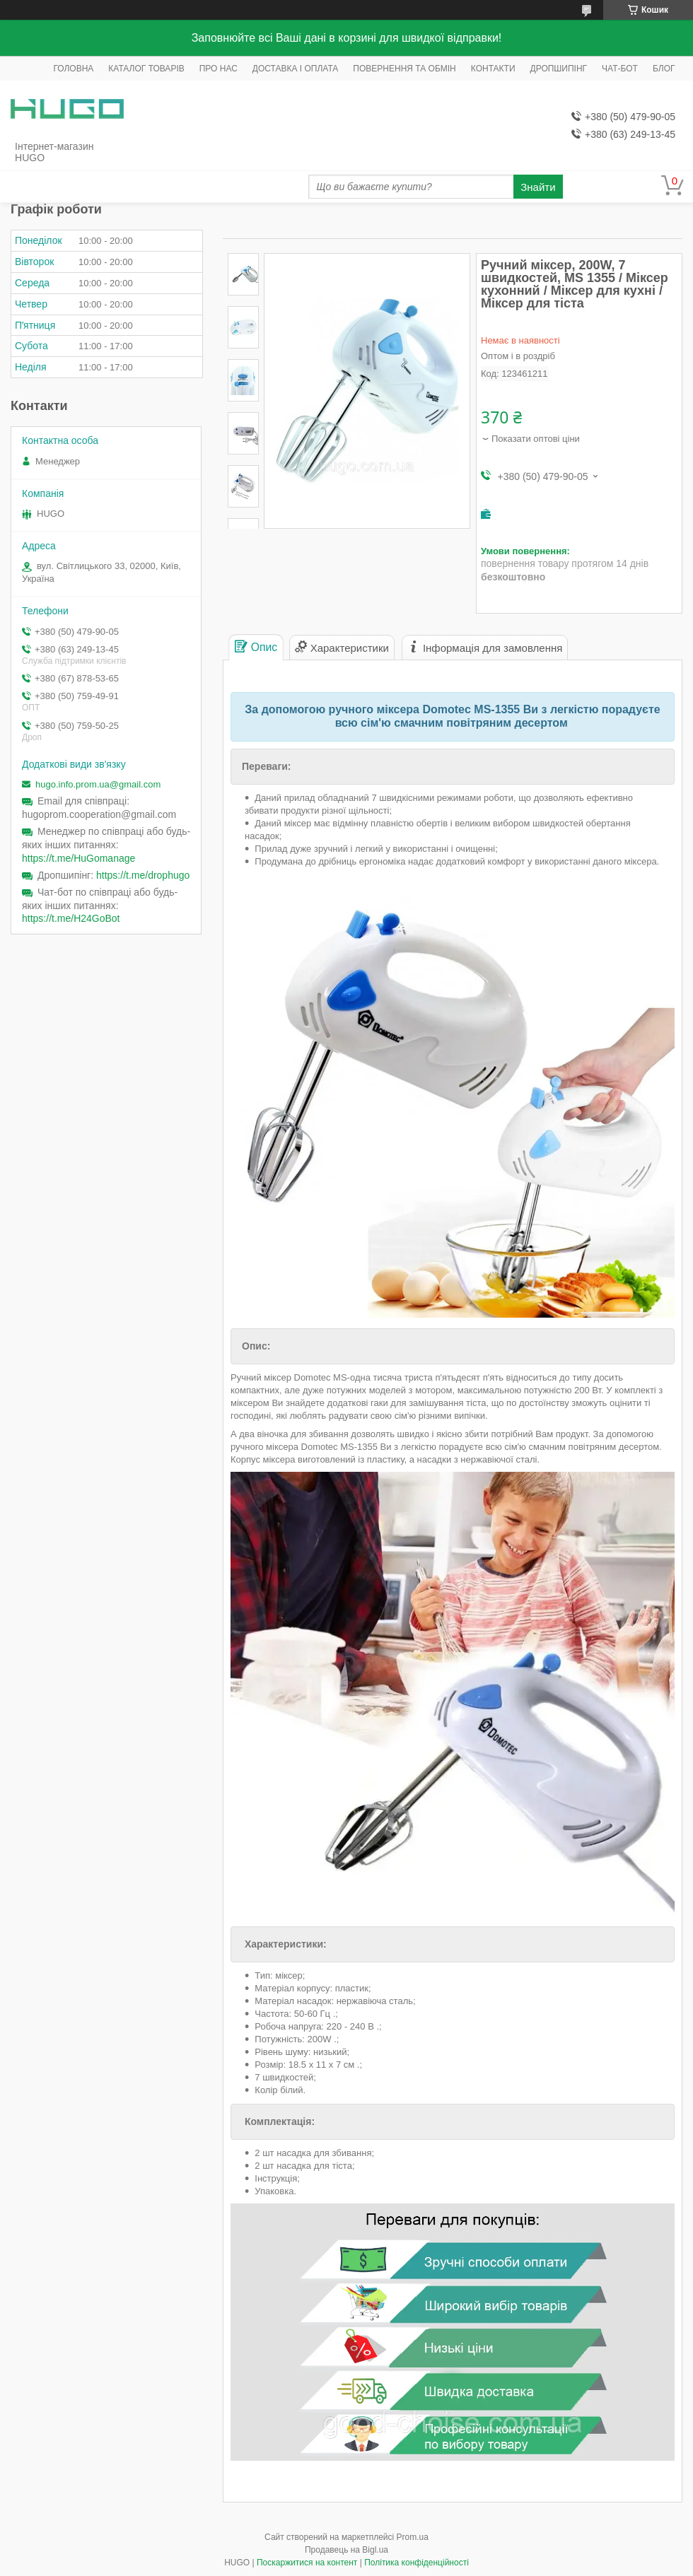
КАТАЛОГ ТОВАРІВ (146, 69)
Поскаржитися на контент (307, 2563)
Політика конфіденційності (416, 2563)
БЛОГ (664, 69)
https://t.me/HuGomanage (78, 858)
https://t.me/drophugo (143, 875)
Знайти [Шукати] (537, 187)
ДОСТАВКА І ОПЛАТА (295, 69)
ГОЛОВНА (73, 69)
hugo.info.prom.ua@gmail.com (98, 784)
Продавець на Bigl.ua (346, 2550)
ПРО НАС (218, 69)
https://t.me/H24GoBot (71, 918)
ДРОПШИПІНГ (559, 69)
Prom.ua (413, 2537)
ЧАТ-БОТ (620, 69)
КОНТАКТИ (493, 69)
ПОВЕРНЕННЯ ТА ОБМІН (404, 69)
